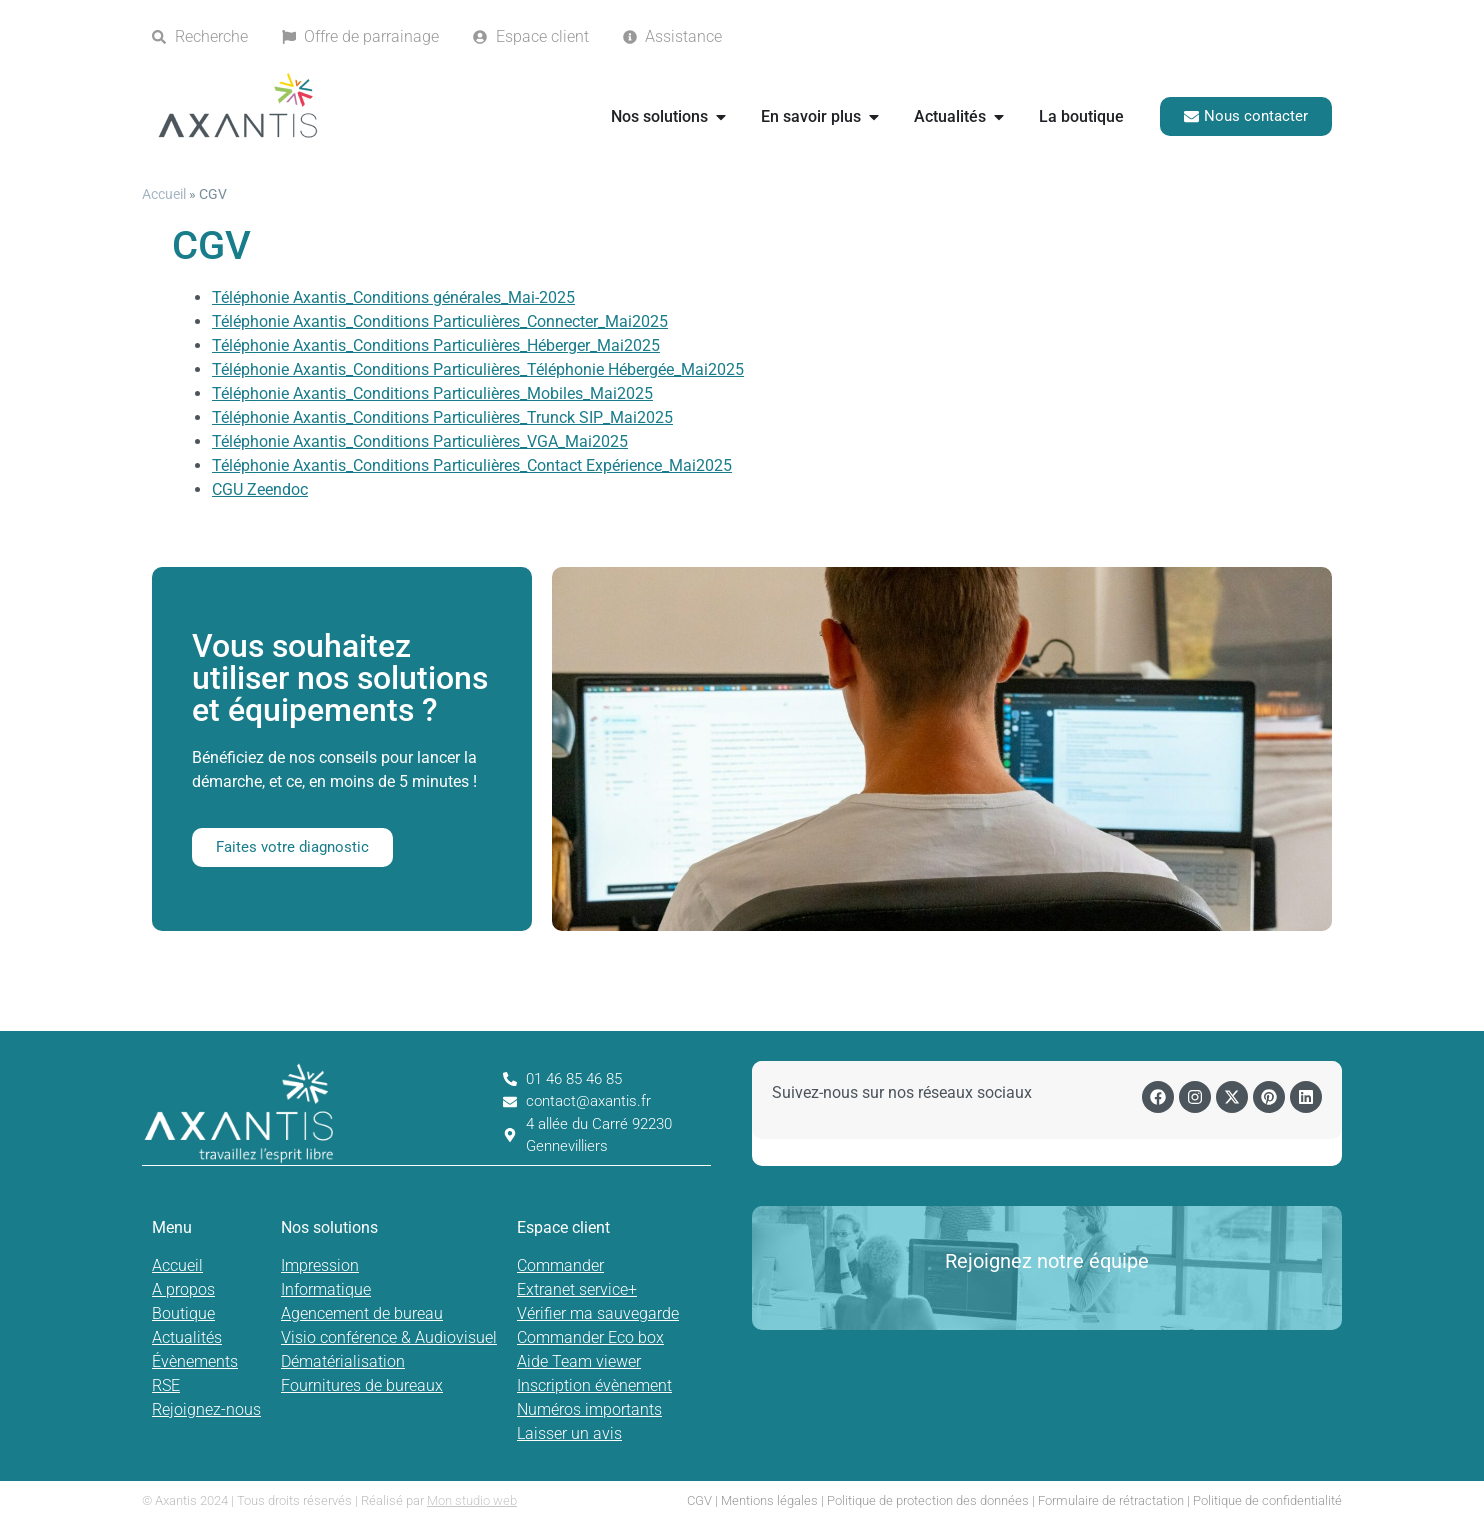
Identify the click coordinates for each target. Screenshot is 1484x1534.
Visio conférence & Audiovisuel (389, 1337)
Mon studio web (472, 1500)
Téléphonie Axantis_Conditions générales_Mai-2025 (393, 297)
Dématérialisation (343, 1361)
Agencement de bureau (362, 1313)
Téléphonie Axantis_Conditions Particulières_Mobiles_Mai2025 (432, 393)
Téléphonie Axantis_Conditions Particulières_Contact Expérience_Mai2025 (472, 465)
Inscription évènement (594, 1385)
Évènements (195, 1361)
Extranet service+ (577, 1289)
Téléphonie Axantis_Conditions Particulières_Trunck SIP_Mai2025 (442, 417)
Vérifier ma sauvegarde (598, 1313)
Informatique (326, 1289)
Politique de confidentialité (1267, 1500)
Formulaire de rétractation (1111, 1500)
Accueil (164, 194)
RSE (166, 1385)
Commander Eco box (590, 1337)
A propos (183, 1289)
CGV (699, 1500)
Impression (320, 1265)
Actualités (187, 1337)
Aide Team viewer (579, 1361)
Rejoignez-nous (206, 1409)
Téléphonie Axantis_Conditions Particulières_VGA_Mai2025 (420, 441)
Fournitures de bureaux (362, 1385)
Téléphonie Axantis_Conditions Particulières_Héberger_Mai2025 (436, 345)
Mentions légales (769, 1500)
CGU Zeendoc (260, 489)
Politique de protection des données (928, 1500)
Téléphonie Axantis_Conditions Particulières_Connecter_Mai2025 (440, 321)
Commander (560, 1265)
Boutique (183, 1313)
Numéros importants (589, 1409)
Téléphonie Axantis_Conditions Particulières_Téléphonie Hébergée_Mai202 (473, 369)
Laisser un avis (569, 1433)
